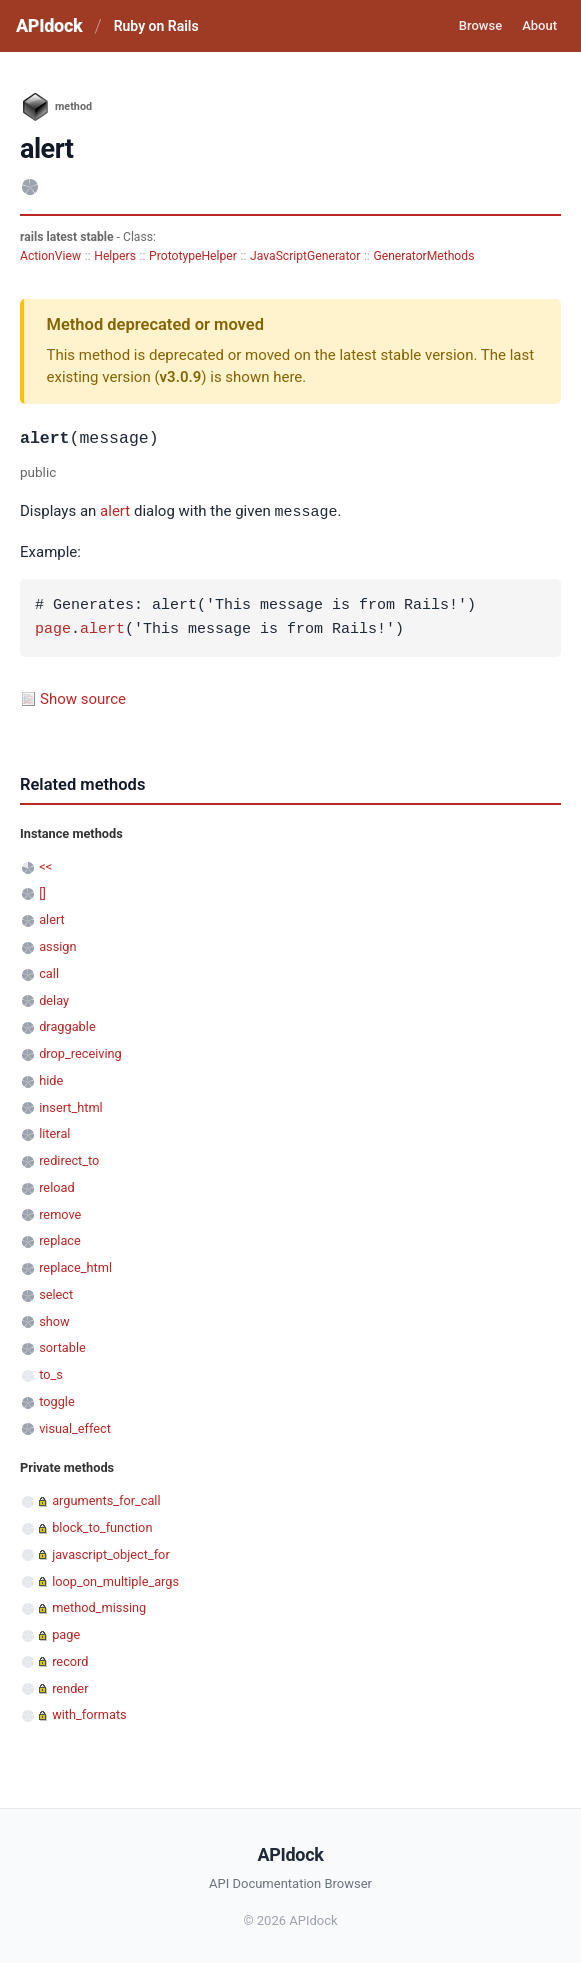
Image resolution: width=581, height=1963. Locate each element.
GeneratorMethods (423, 256)
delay (54, 999)
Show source (83, 698)
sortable (62, 1346)
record (70, 1660)
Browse (480, 25)
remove (60, 1213)
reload (56, 1186)
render (70, 1687)
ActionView (50, 256)
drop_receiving (80, 1052)
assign (57, 945)
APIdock (49, 25)
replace (60, 1239)
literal (54, 1132)
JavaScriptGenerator (305, 256)
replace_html (75, 1266)
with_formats (89, 1713)
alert (115, 512)
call (49, 972)
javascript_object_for (111, 1553)
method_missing (99, 1606)
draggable (67, 1025)
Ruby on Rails (156, 26)
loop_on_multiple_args (115, 1580)
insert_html (71, 1106)
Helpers (115, 256)
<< (45, 865)
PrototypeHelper (193, 256)
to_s (51, 1373)
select (56, 1293)
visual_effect (75, 1427)
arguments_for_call (106, 1499)
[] (42, 892)
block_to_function (102, 1526)
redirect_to (69, 1159)
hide (51, 1079)
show (54, 1320)
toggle (57, 1400)
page (53, 629)
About (539, 25)
